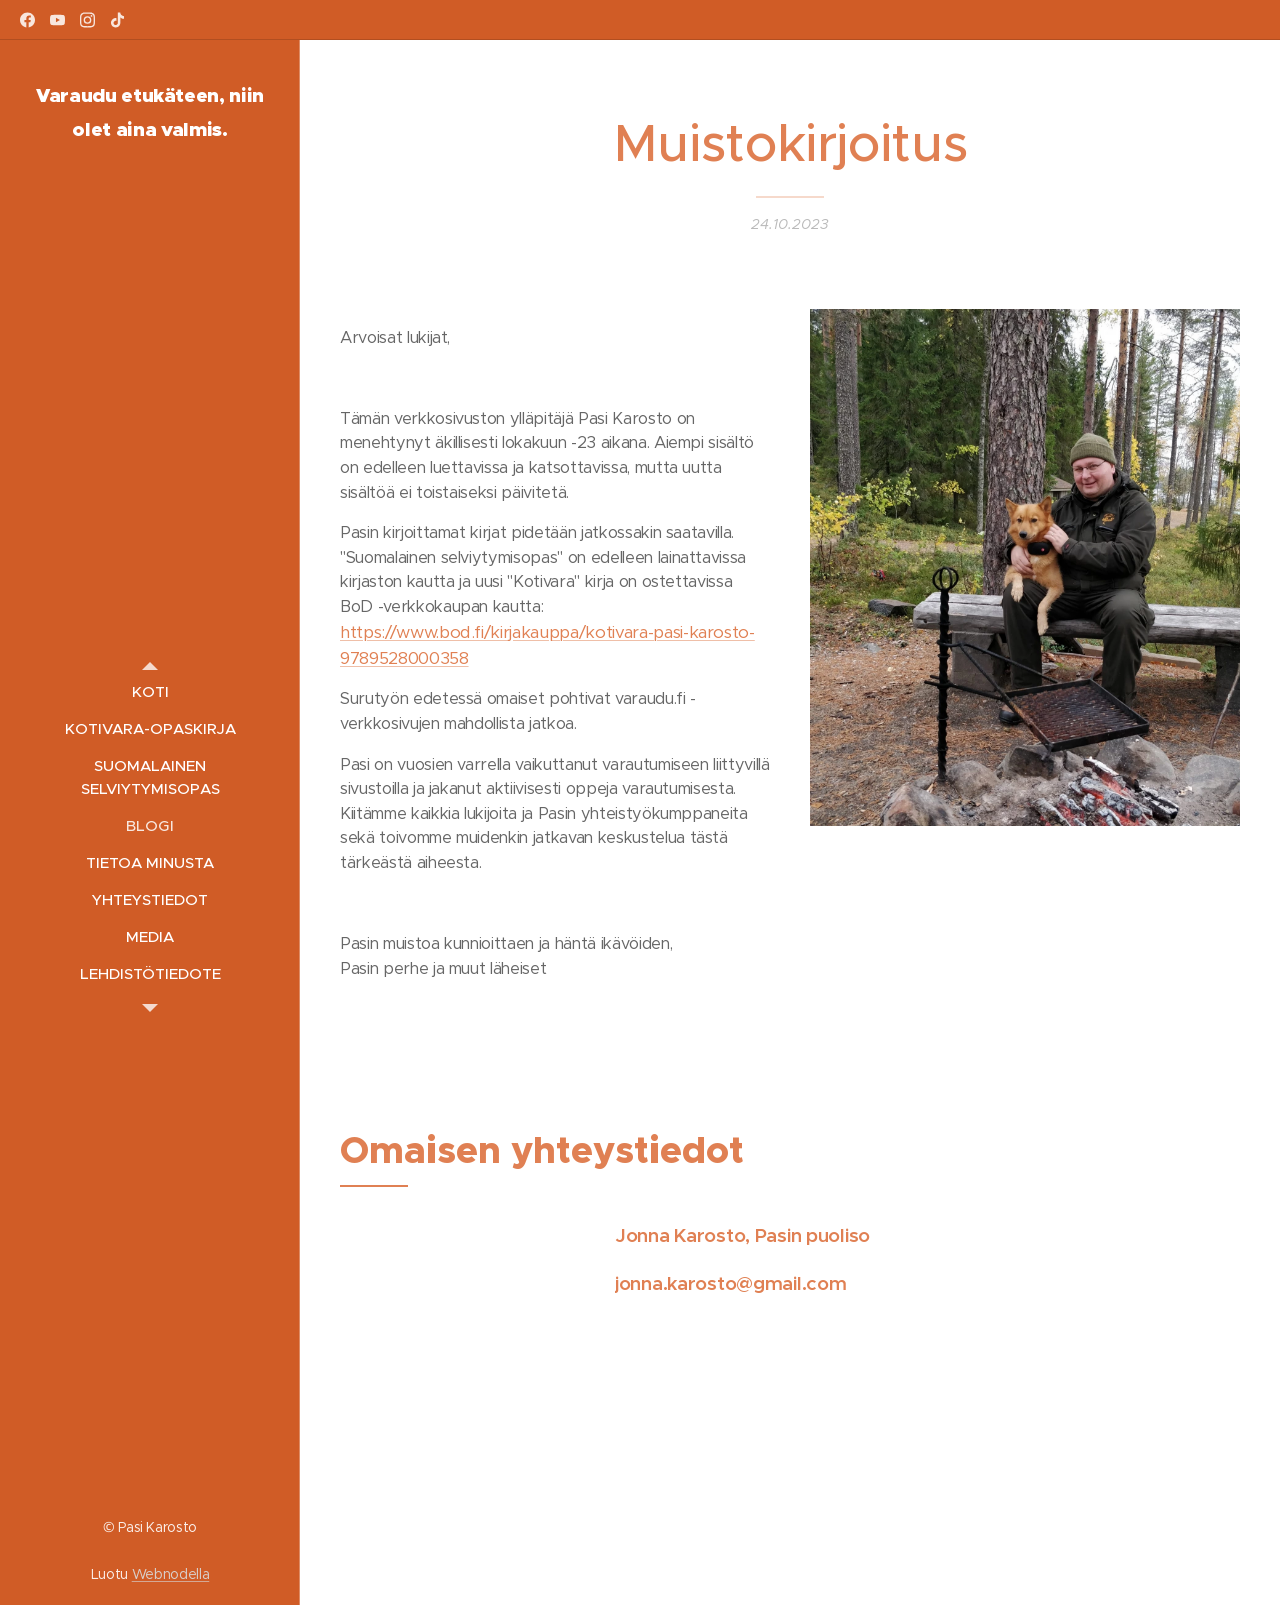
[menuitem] (150, 691)
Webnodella (171, 1574)
